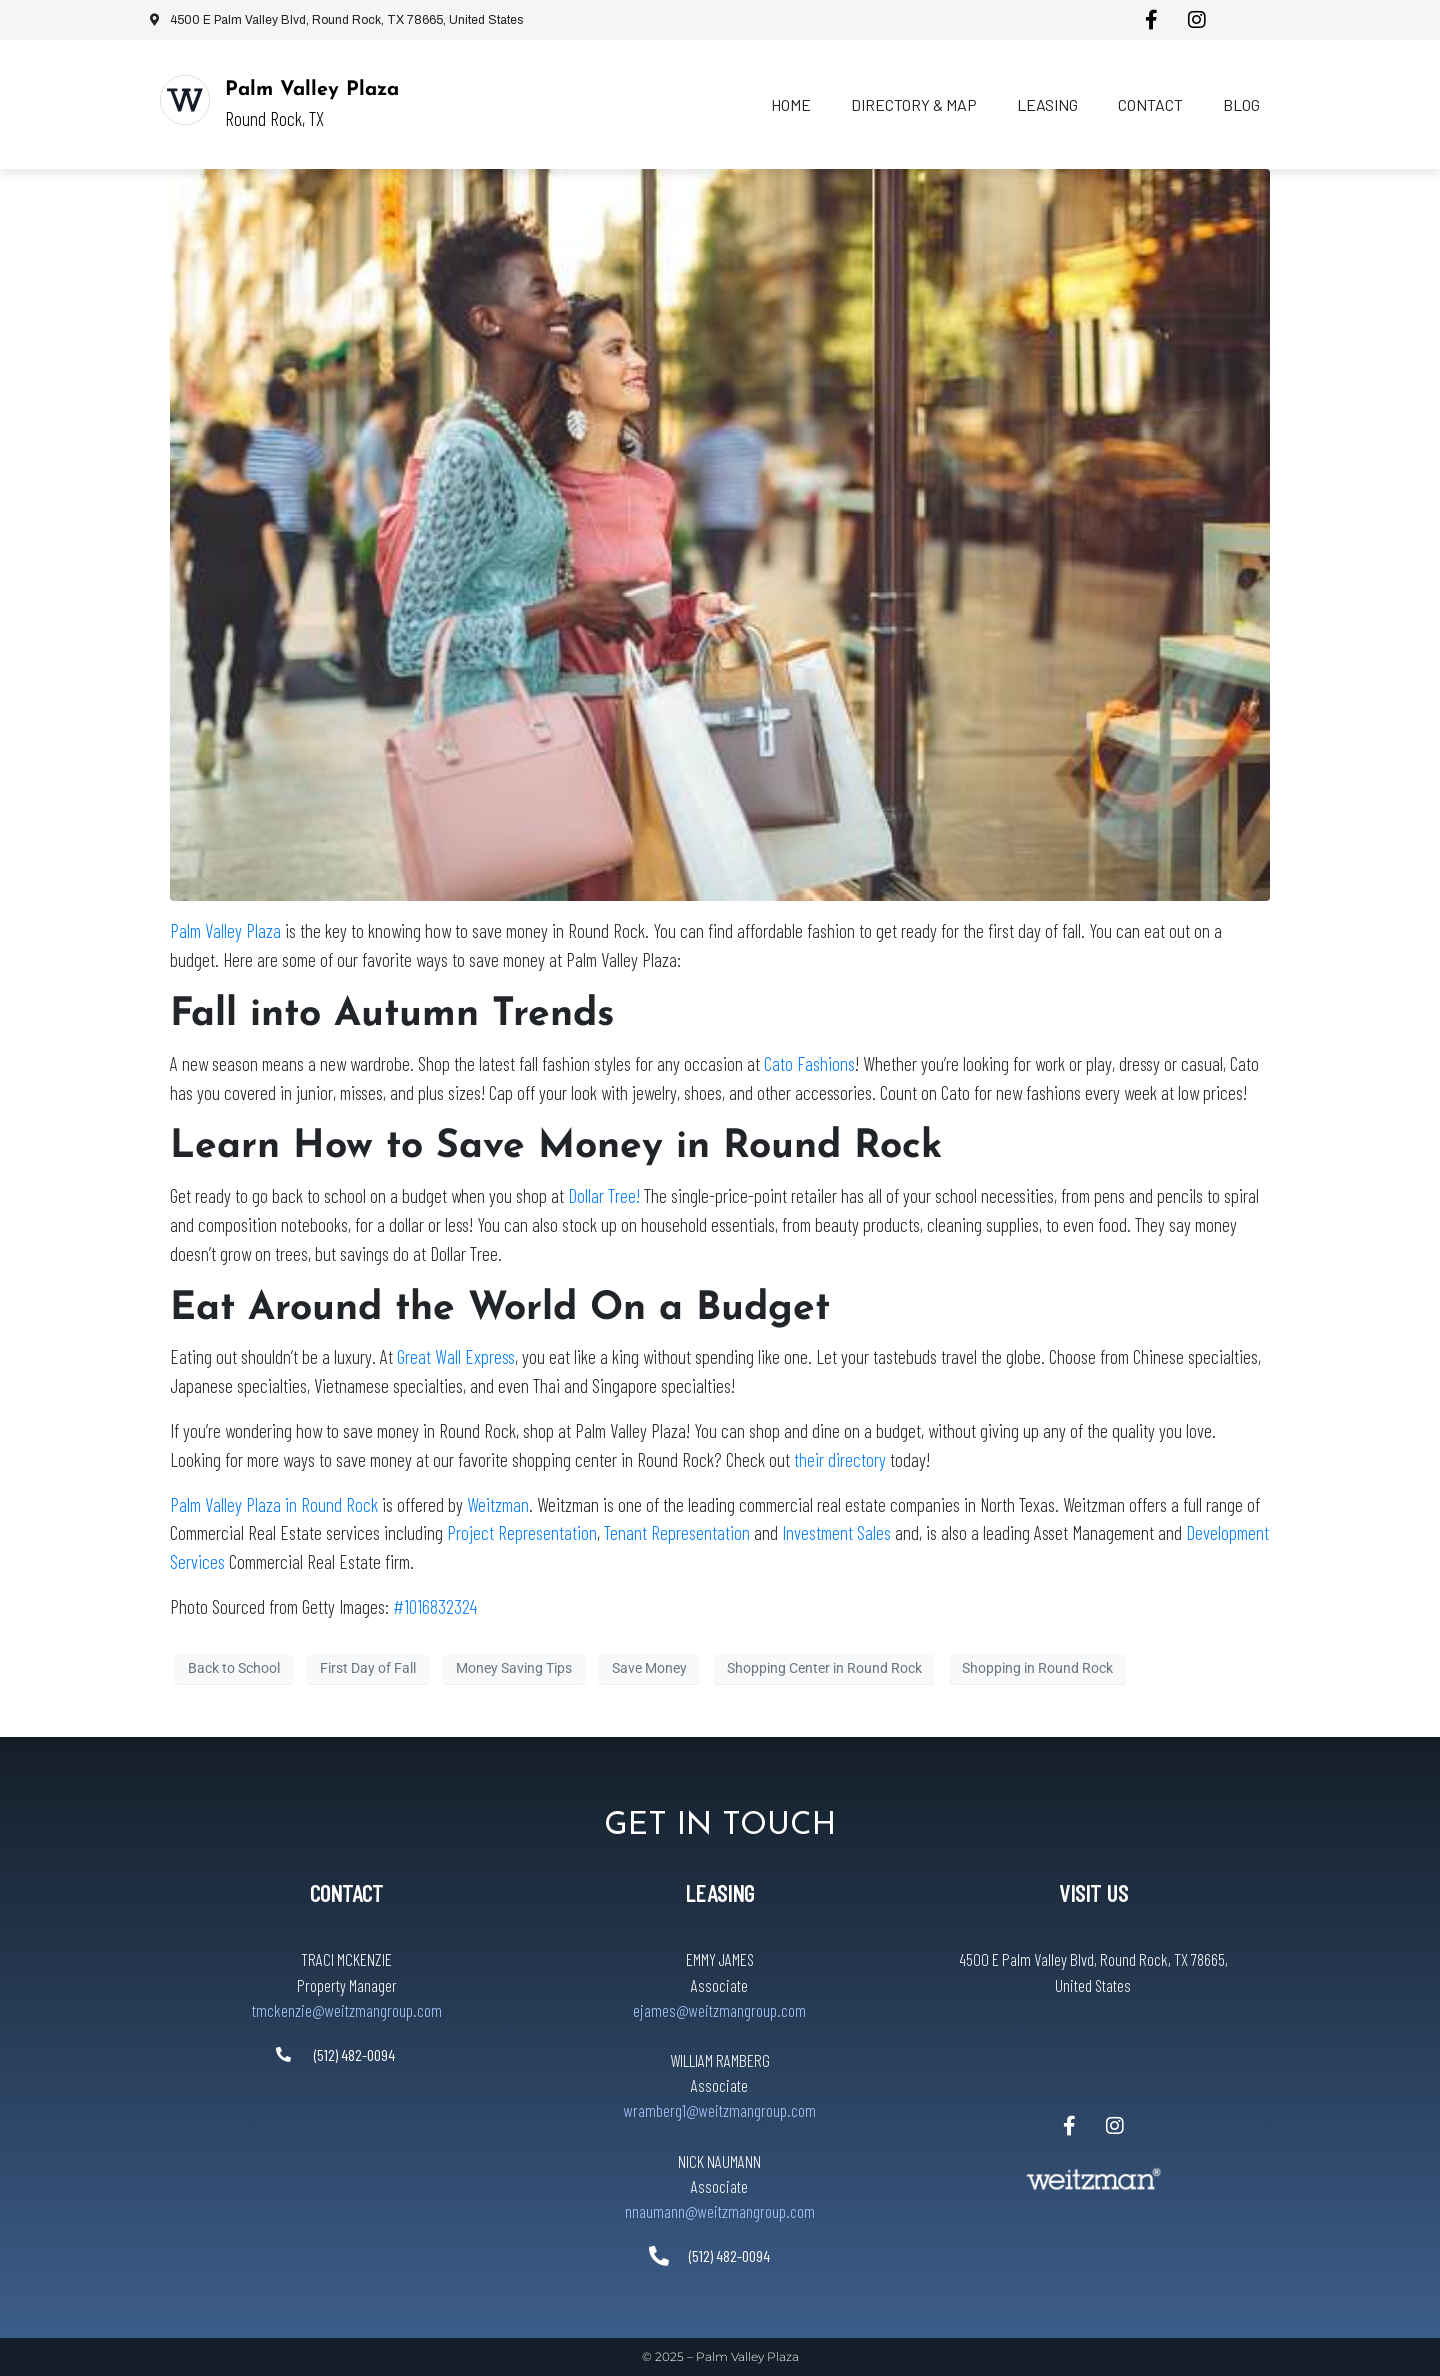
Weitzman (498, 1504)
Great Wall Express (456, 1356)
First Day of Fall (368, 1668)
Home (791, 104)
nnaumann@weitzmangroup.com (720, 2211)
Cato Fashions (809, 1063)
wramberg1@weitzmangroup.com (720, 2110)
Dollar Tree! (604, 1195)
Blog (1241, 104)
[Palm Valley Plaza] (185, 100)
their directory (840, 1459)
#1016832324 (435, 1606)
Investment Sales (838, 1532)
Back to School (234, 1668)
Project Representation (522, 1532)
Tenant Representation (677, 1532)
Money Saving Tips (514, 1668)
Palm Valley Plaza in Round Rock (274, 1504)
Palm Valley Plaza (312, 90)
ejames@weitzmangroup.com (719, 2010)
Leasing (1047, 104)
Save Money (649, 1668)
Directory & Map (914, 104)
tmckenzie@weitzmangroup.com (347, 2010)
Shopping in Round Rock (1037, 1668)
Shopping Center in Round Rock (824, 1668)
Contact (1150, 104)
